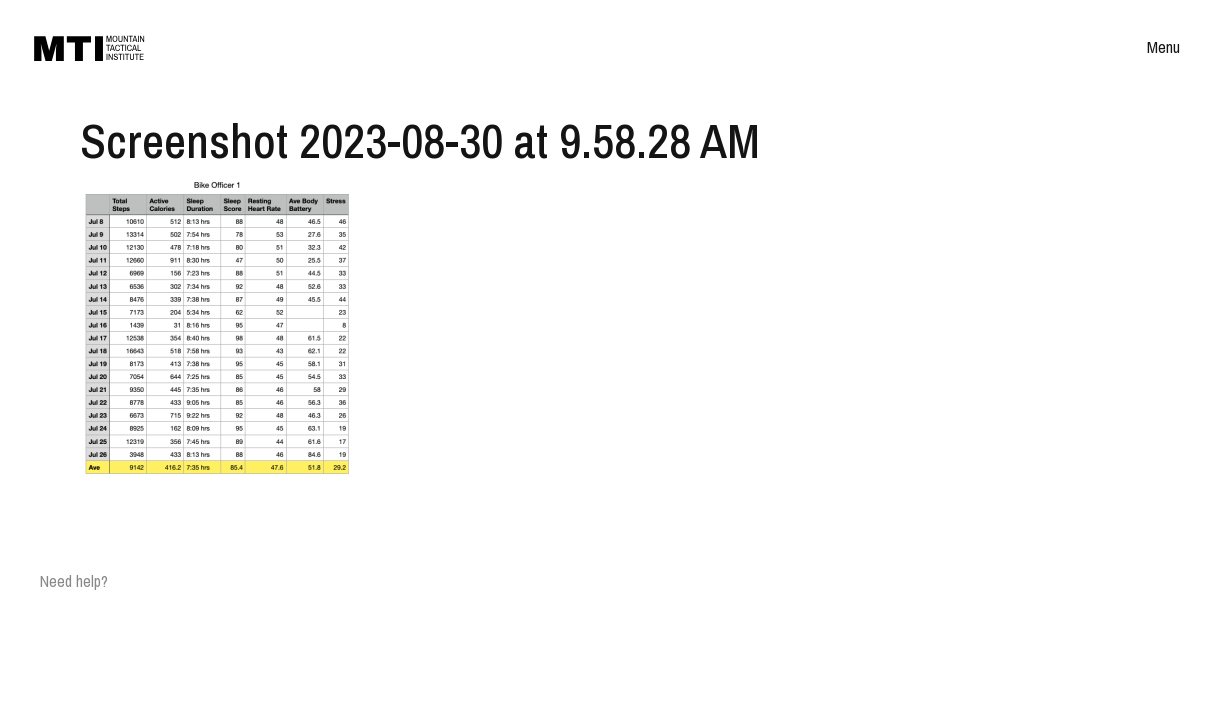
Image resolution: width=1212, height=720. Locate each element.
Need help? (74, 581)
